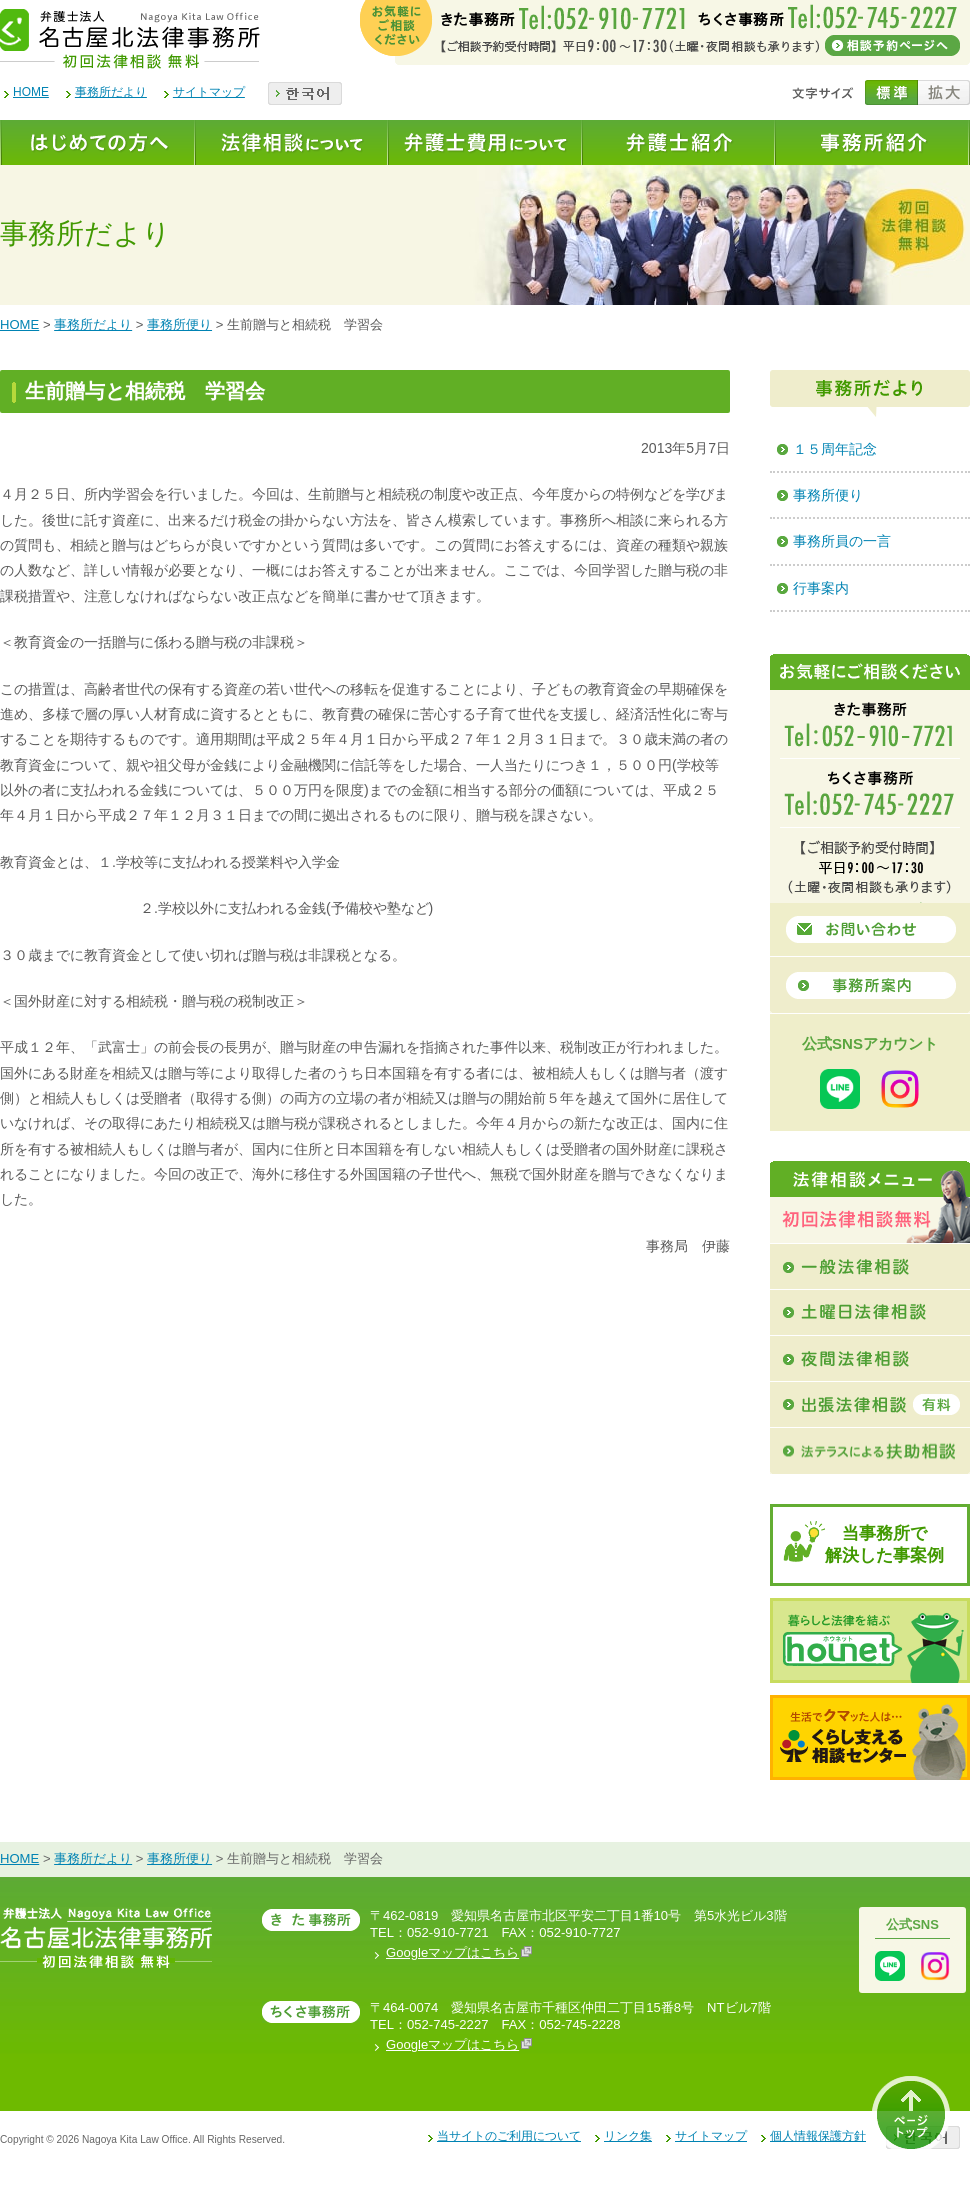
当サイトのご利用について (509, 2136)
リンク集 (628, 2136)
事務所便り (179, 324)
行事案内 (821, 588)
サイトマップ (209, 92)
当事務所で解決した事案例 (884, 1544)
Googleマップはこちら (459, 1952)
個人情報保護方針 (818, 2136)
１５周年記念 (835, 449)
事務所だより (111, 92)
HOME (31, 92)
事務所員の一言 (842, 541)
